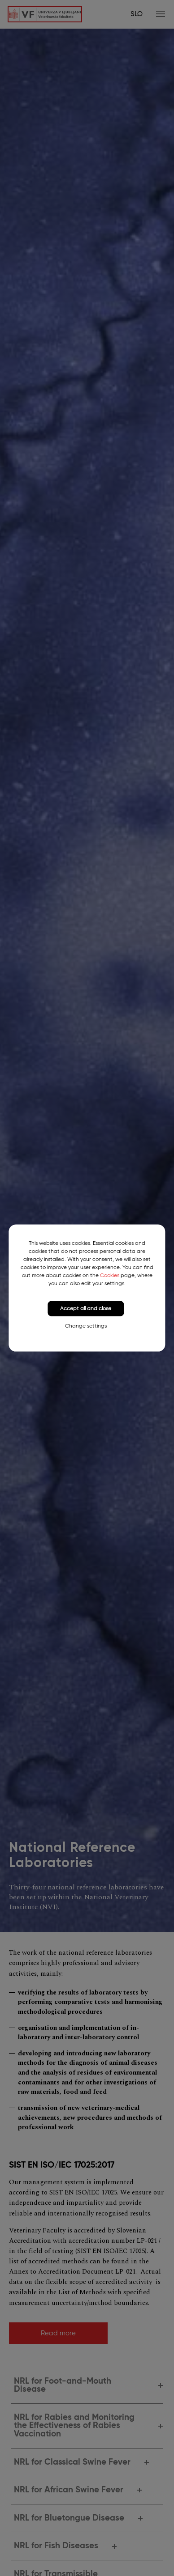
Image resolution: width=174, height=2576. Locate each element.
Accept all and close (85, 1308)
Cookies (109, 1275)
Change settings (86, 1326)
